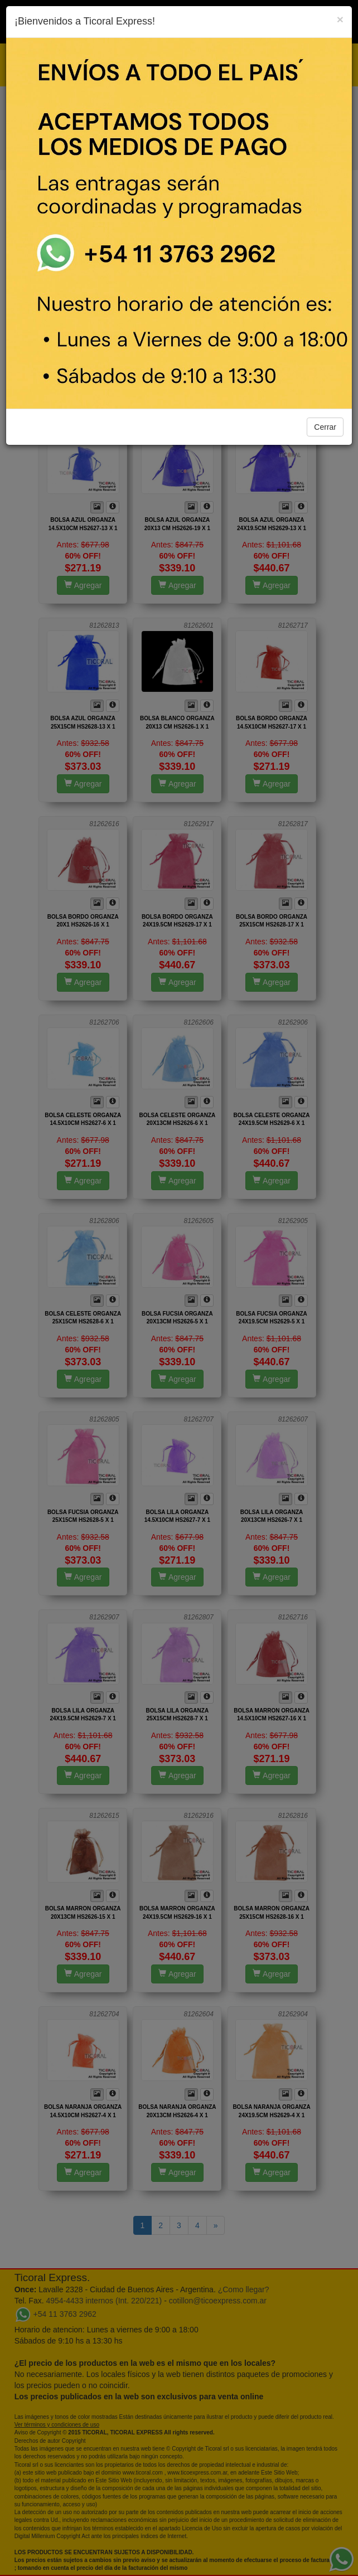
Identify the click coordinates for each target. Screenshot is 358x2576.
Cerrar (325, 427)
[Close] (340, 19)
